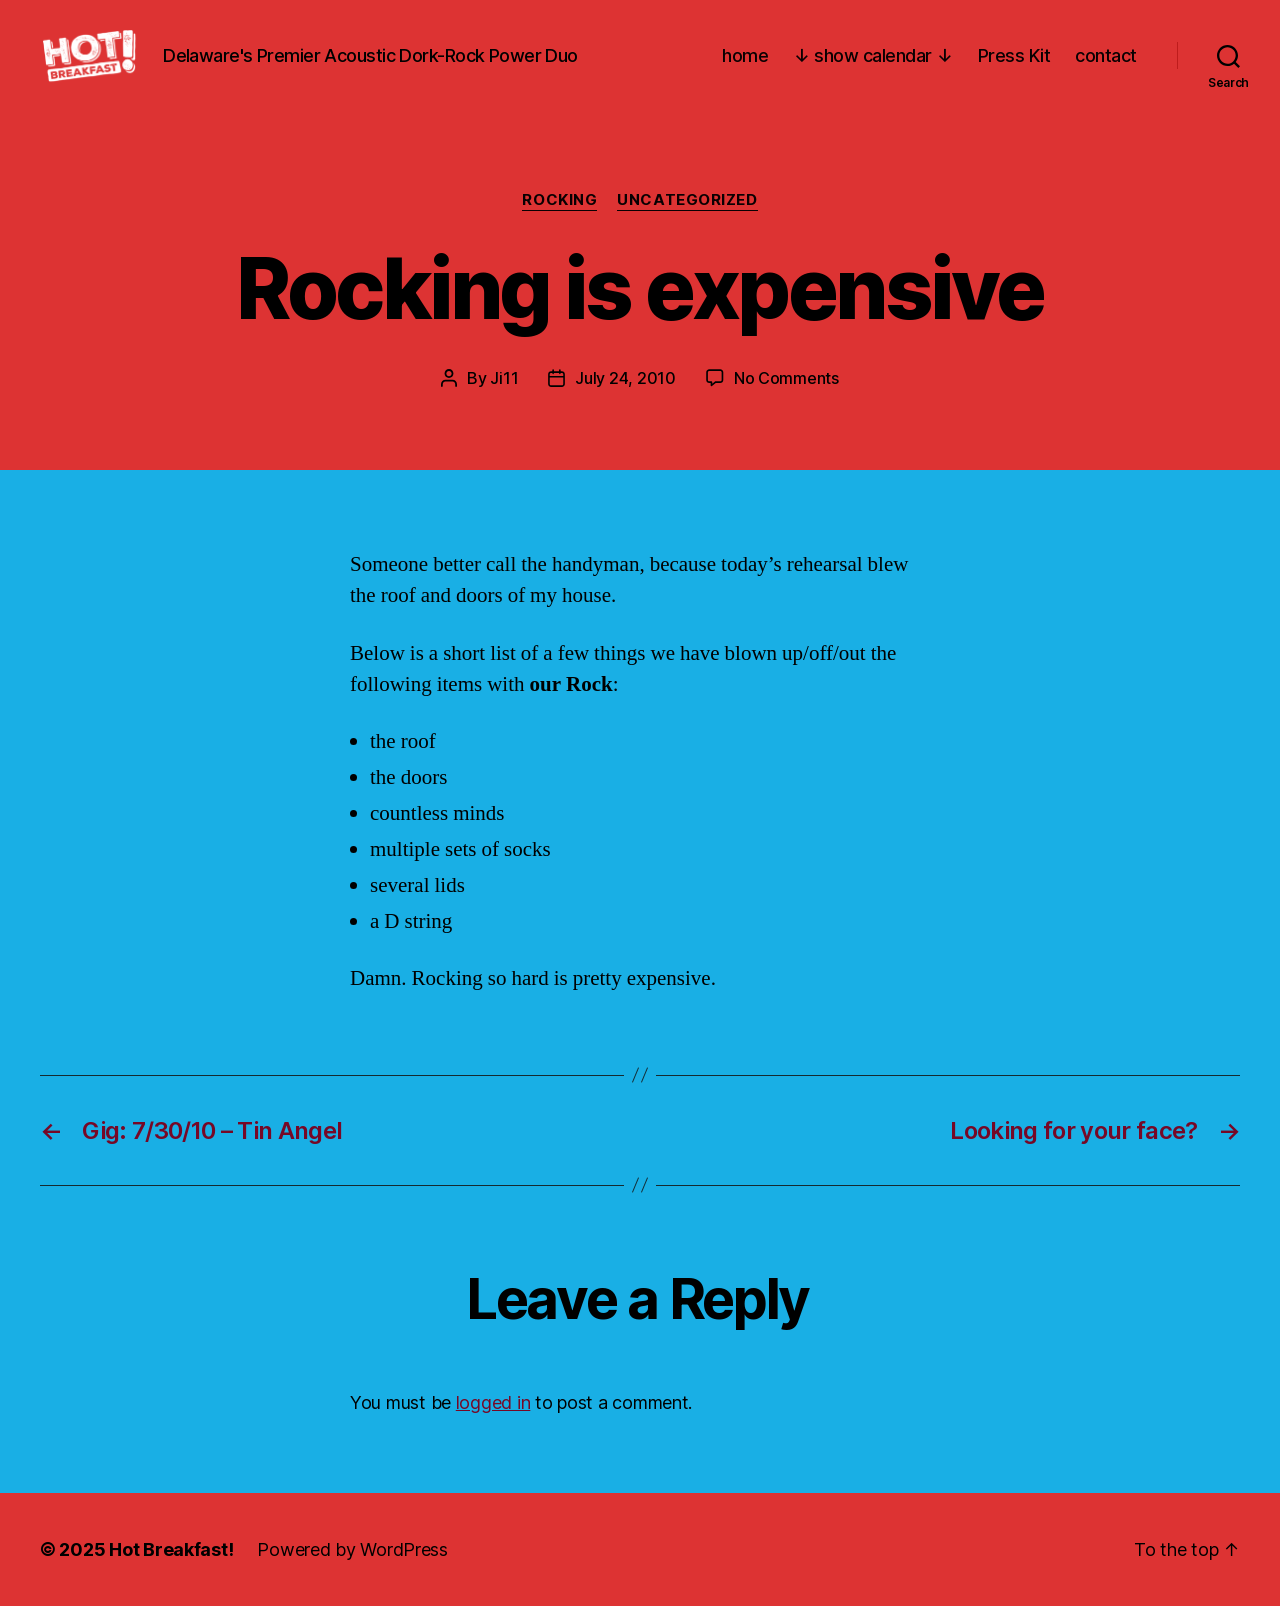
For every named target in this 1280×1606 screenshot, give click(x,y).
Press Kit (1014, 55)
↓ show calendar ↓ (873, 55)
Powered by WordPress (352, 1549)
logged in (493, 1402)
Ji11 (504, 378)
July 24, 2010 (625, 378)
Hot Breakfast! (171, 1549)
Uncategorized (687, 200)
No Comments (786, 378)
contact (1106, 55)
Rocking (559, 200)
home (745, 55)
